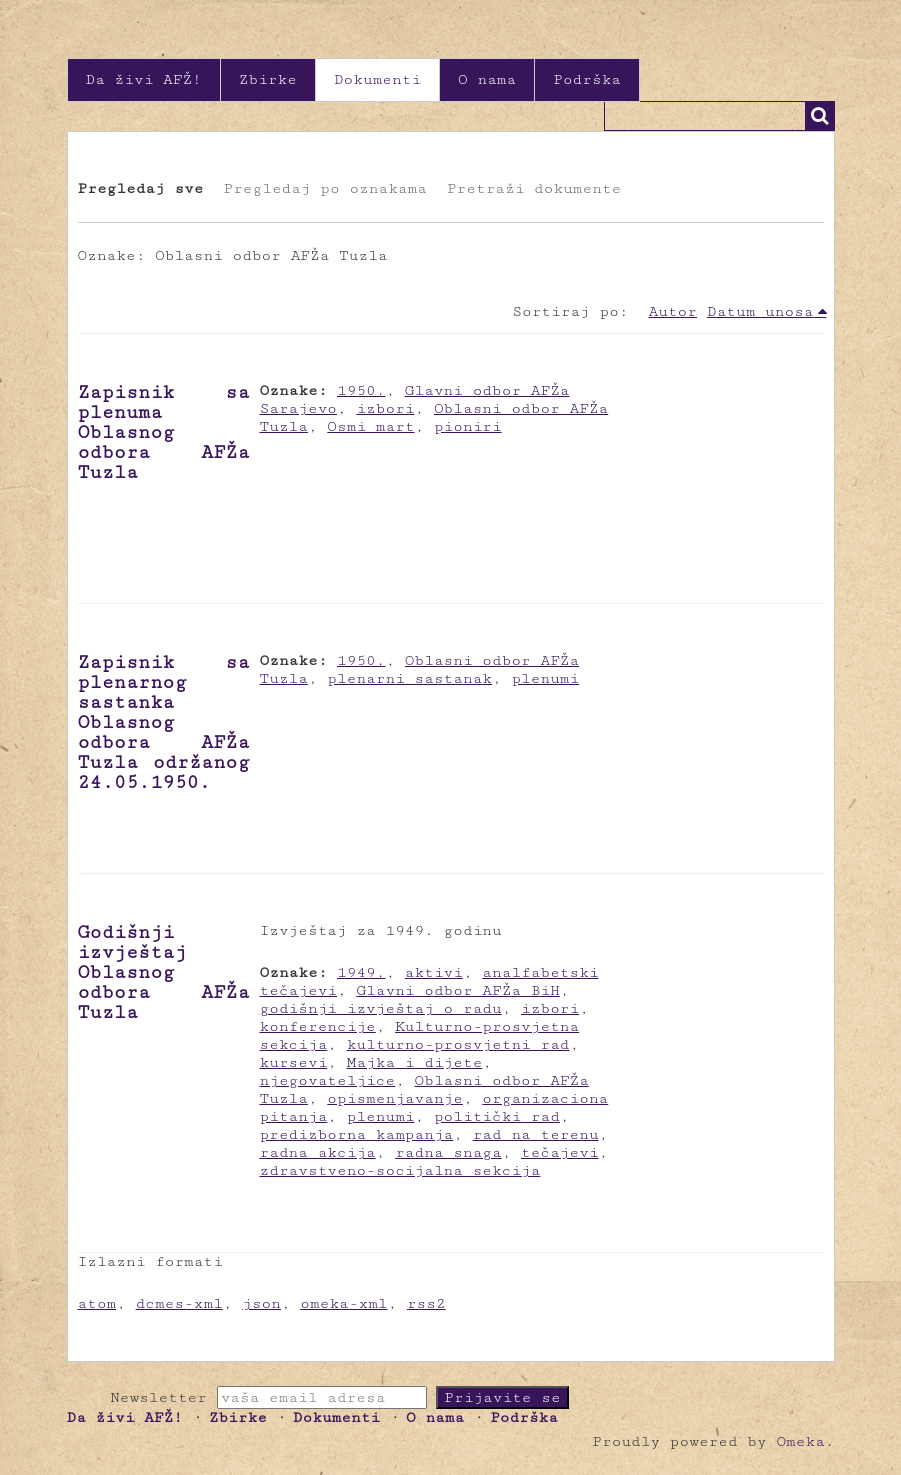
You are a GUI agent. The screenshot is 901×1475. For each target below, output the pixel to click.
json (261, 1303)
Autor (673, 311)
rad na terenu (536, 1134)
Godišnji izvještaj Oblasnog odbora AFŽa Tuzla (164, 972)
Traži (820, 116)
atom (97, 1303)
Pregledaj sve (141, 188)
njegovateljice (328, 1080)
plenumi (545, 678)
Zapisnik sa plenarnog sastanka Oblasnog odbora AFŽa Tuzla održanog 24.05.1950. (164, 722)
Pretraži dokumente (534, 188)
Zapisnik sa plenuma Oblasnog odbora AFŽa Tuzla (164, 432)
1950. (361, 390)
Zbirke (268, 79)
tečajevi (560, 1152)
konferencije (318, 1026)
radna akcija (318, 1152)
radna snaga (448, 1152)
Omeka (800, 1441)
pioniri (468, 426)
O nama (487, 79)
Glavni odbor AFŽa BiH (457, 990)
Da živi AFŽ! (144, 79)
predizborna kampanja (357, 1134)
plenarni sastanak (409, 678)
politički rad (497, 1116)
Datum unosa (760, 311)
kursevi (294, 1062)
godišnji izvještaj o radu (381, 1008)
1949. (361, 972)
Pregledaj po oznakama (324, 188)
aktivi (434, 972)
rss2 (426, 1303)
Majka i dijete (415, 1062)
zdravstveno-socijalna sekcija (400, 1170)
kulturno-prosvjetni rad (458, 1044)
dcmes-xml (179, 1303)
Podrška (587, 79)
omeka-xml (343, 1303)
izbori (385, 408)
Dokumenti (377, 79)
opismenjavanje (395, 1098)
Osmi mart (370, 426)
